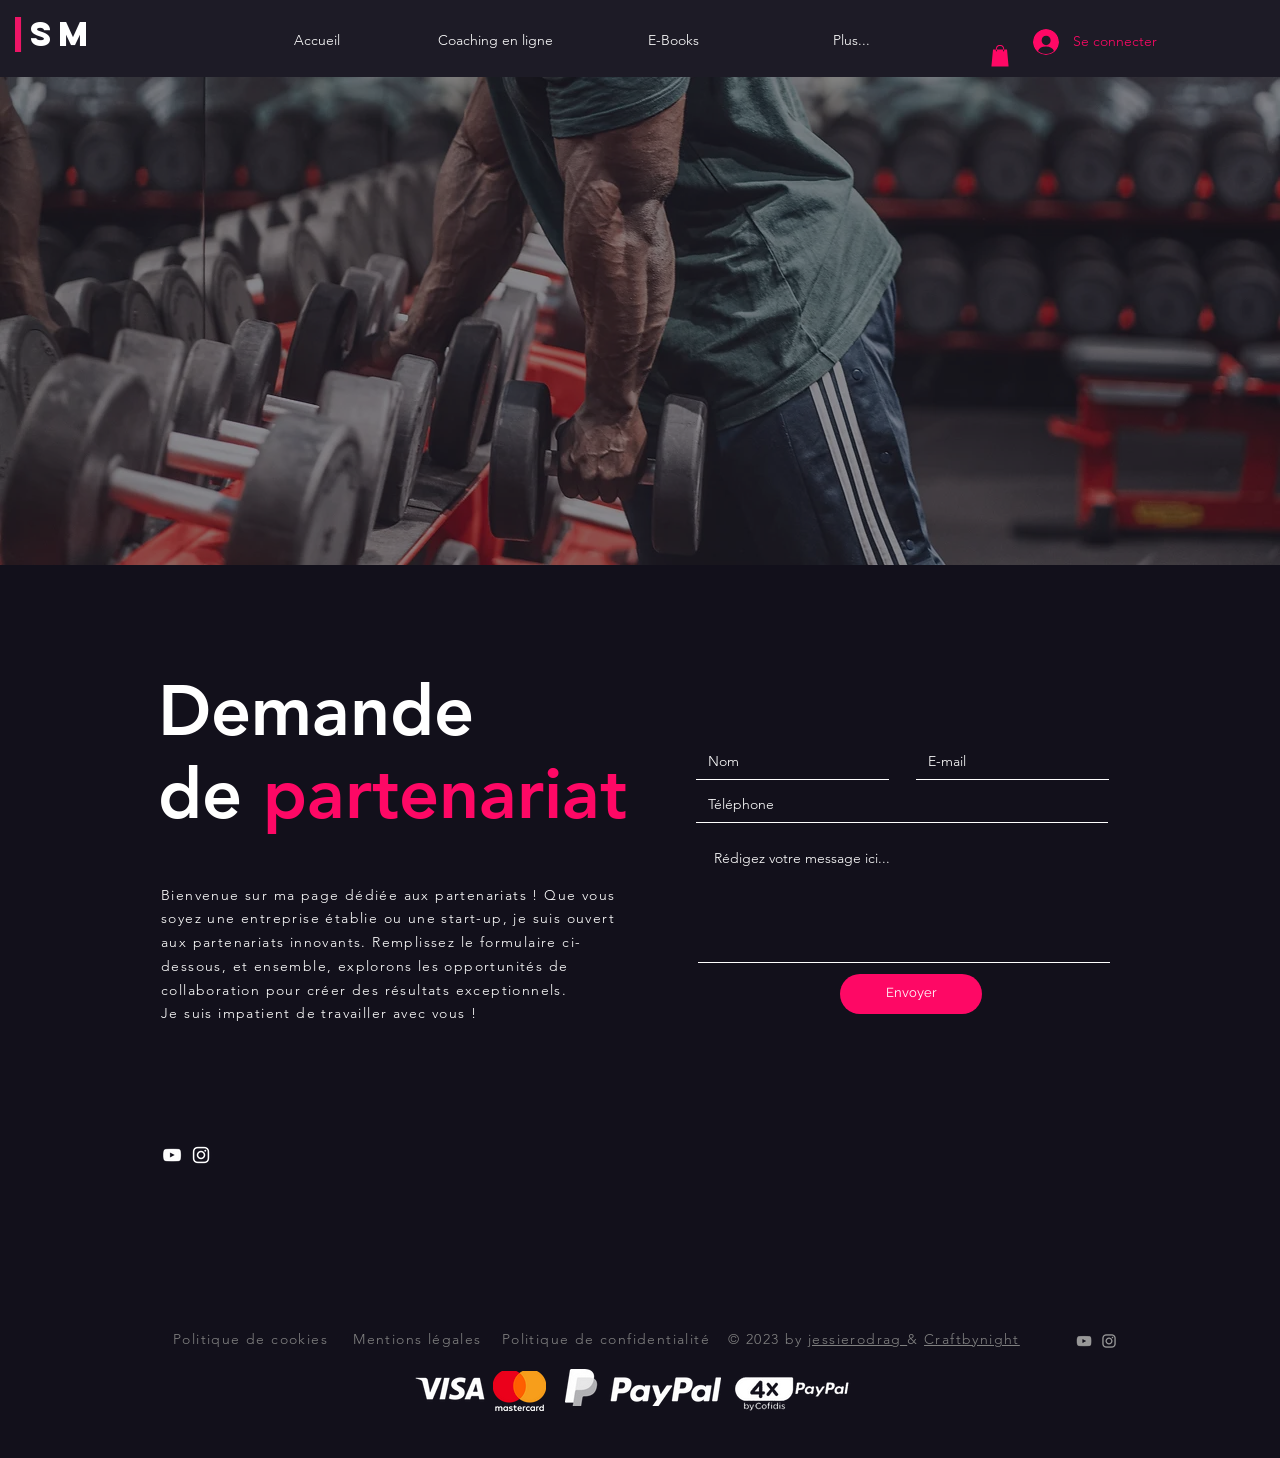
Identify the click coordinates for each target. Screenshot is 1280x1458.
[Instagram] (201, 1155)
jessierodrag (857, 1339)
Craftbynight (972, 1339)
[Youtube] (172, 1155)
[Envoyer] (911, 994)
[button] (1000, 56)
